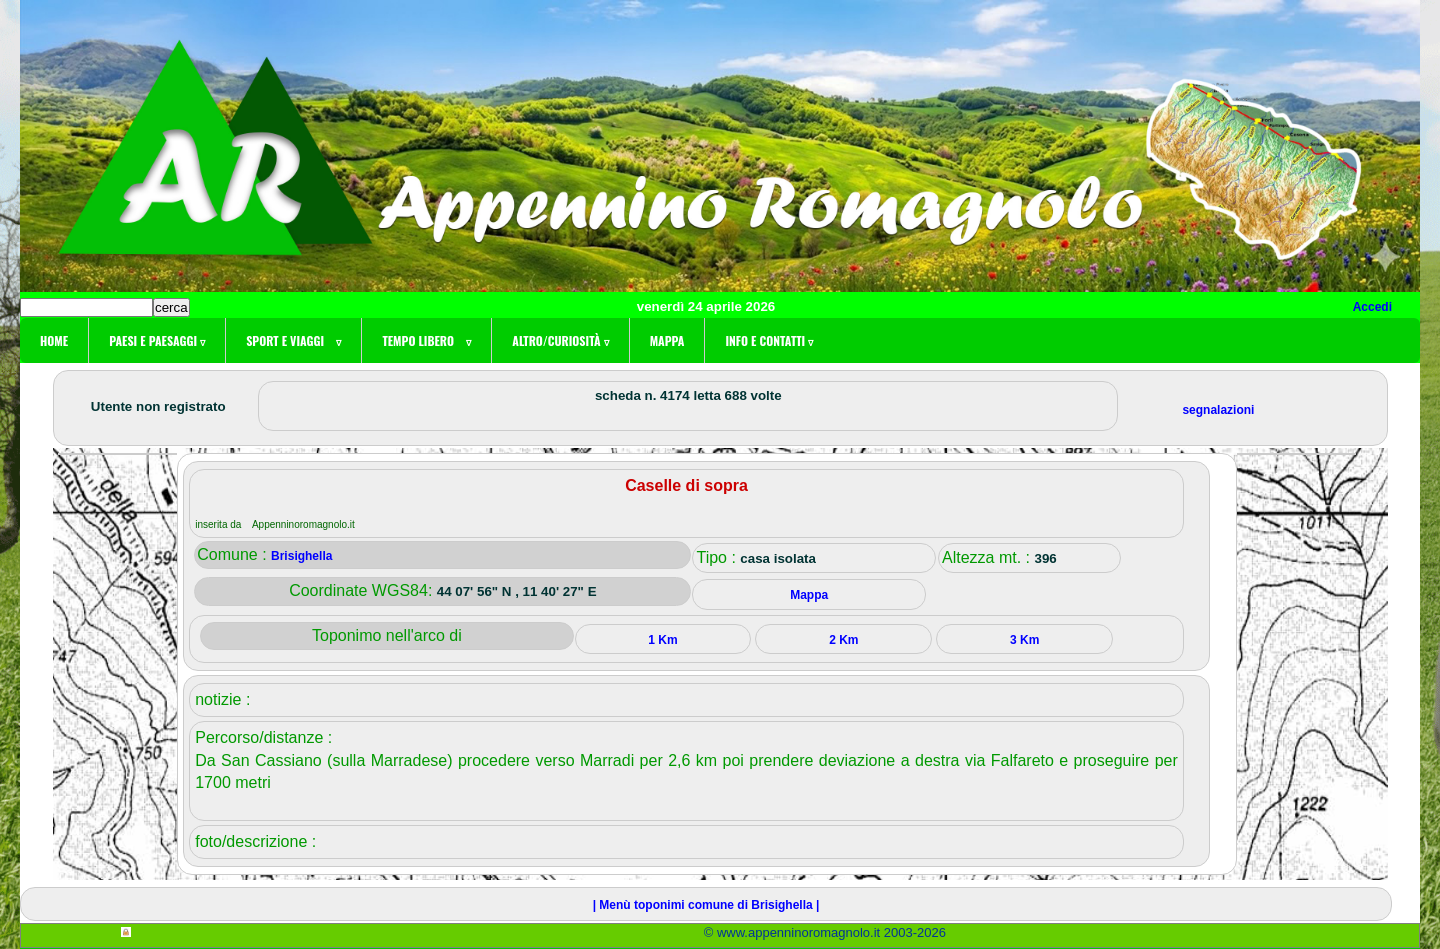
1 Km (662, 640)
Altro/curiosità (560, 340)
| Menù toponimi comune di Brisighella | (706, 905)
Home (54, 340)
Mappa (667, 340)
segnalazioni (1218, 410)
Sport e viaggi (293, 340)
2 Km (843, 640)
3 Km (1024, 640)
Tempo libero (426, 340)
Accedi (1372, 307)
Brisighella (301, 556)
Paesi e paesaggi (157, 340)
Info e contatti (769, 340)
